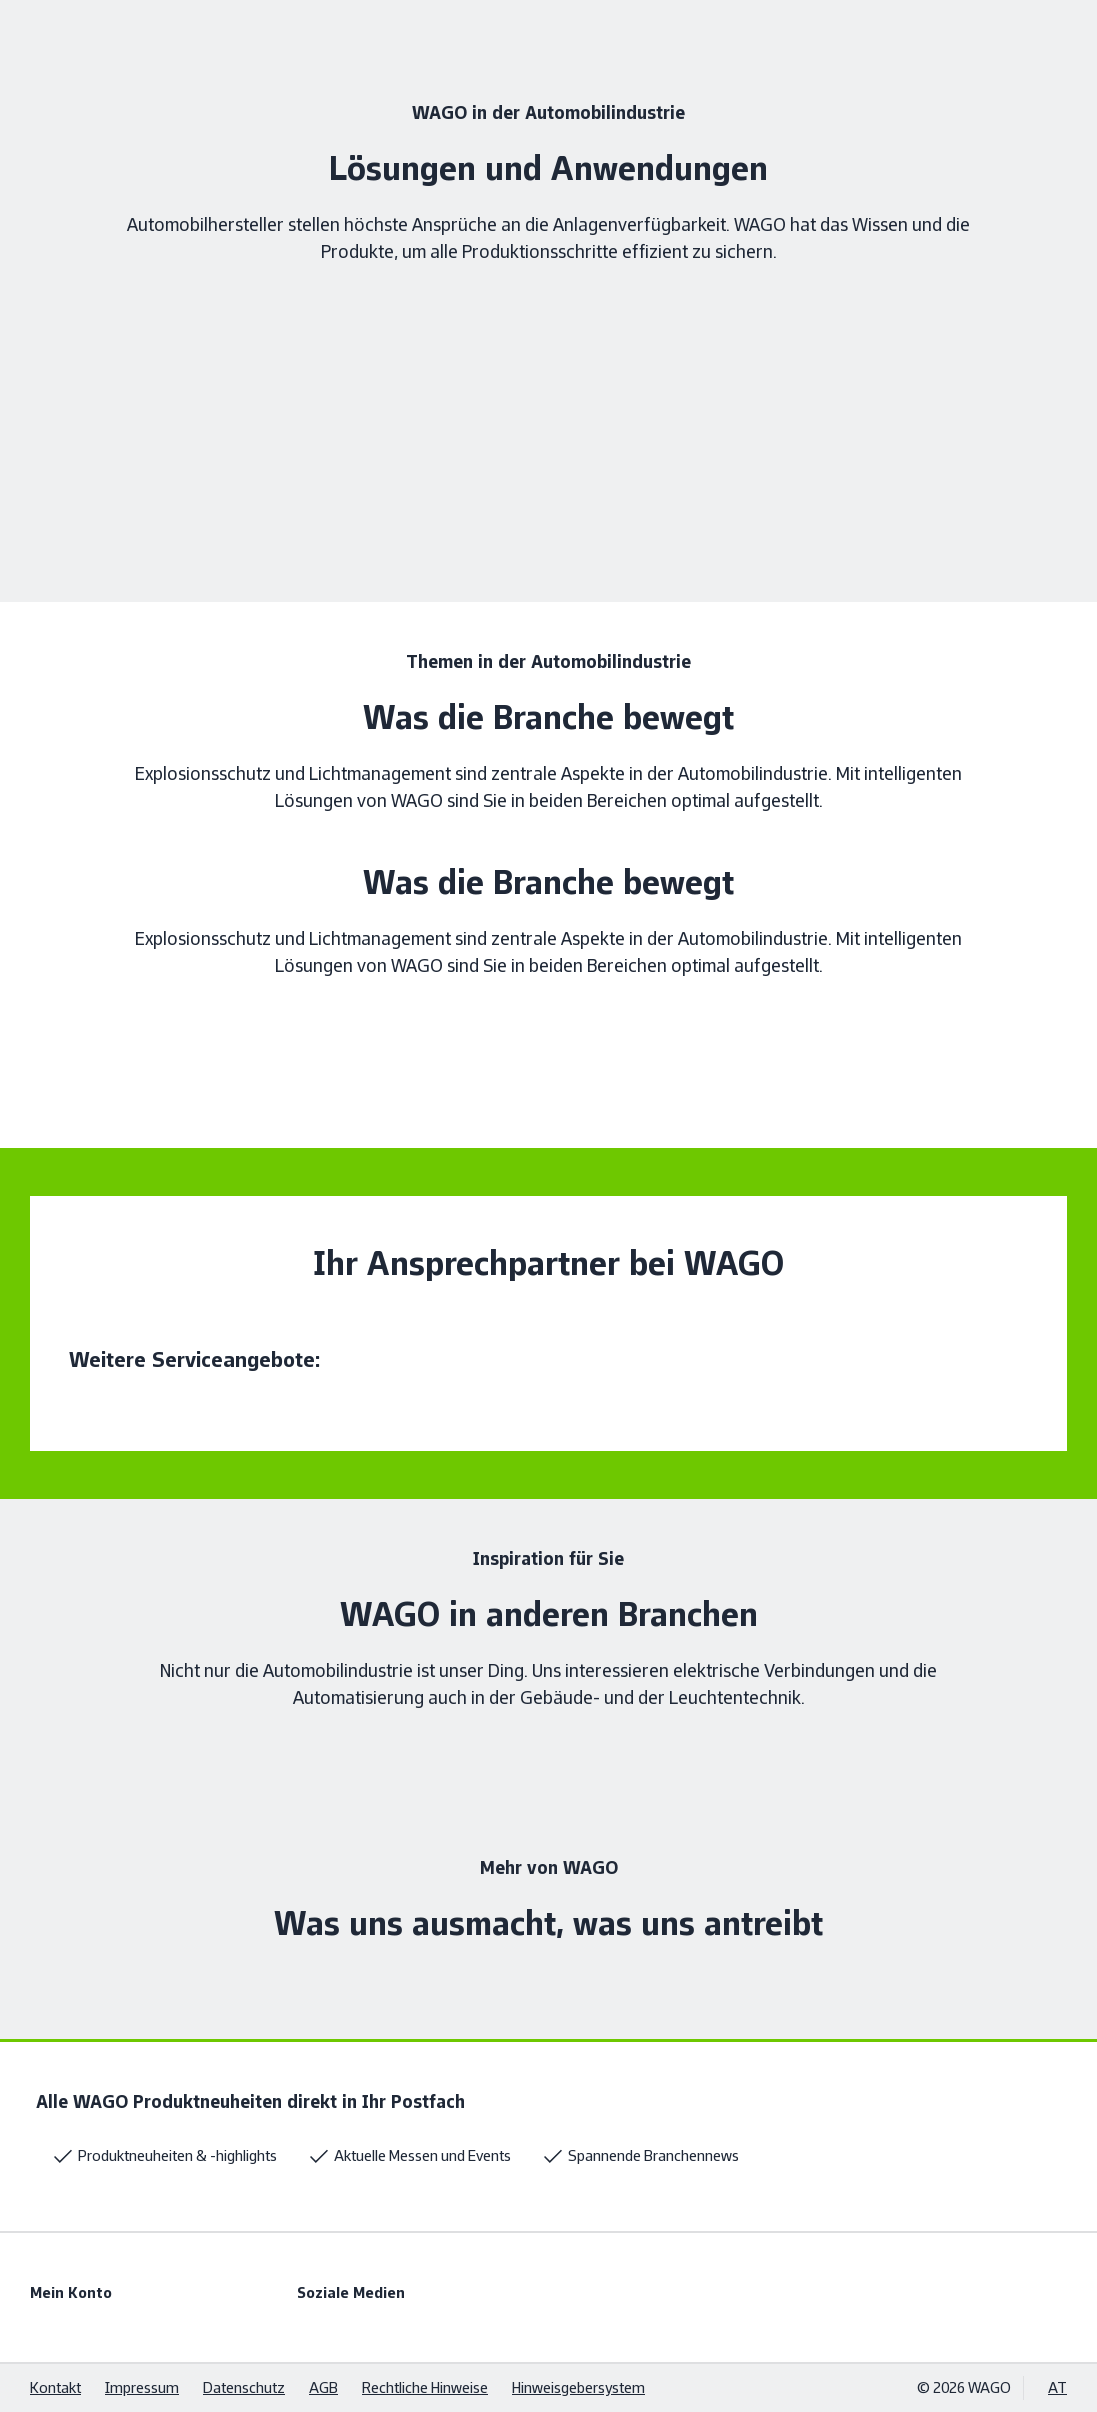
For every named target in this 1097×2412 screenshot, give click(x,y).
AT (1057, 2387)
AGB (323, 2387)
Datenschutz (244, 2387)
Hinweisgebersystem (578, 2387)
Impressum (142, 2387)
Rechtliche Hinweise (425, 2387)
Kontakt (55, 2387)
